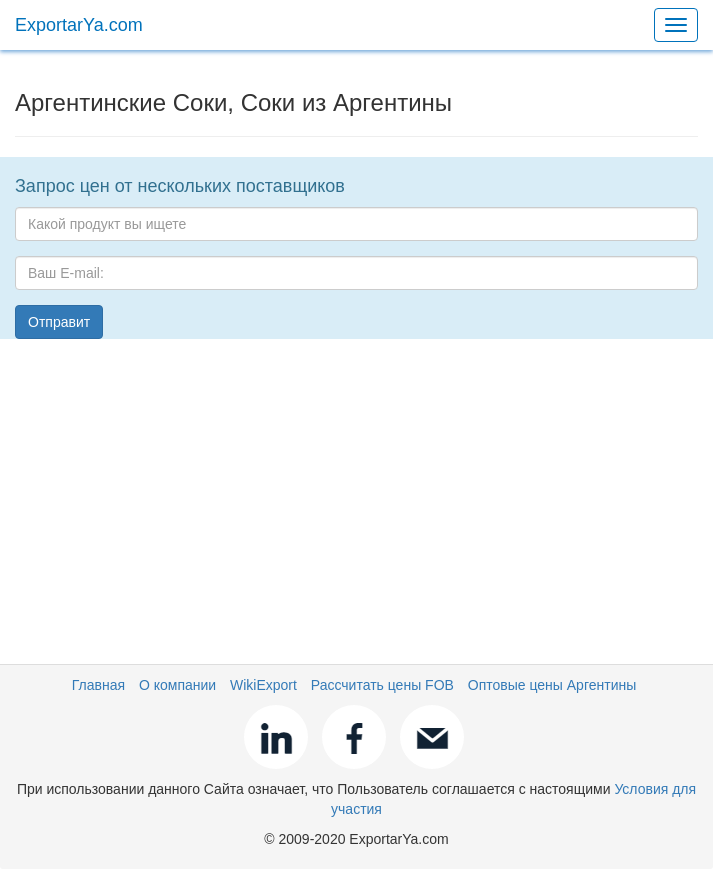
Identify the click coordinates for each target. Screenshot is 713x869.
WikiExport (263, 685)
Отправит (59, 322)
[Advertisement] (356, 494)
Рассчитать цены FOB (382, 685)
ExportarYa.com (79, 25)
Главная (98, 685)
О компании (177, 685)
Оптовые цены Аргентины (552, 685)
